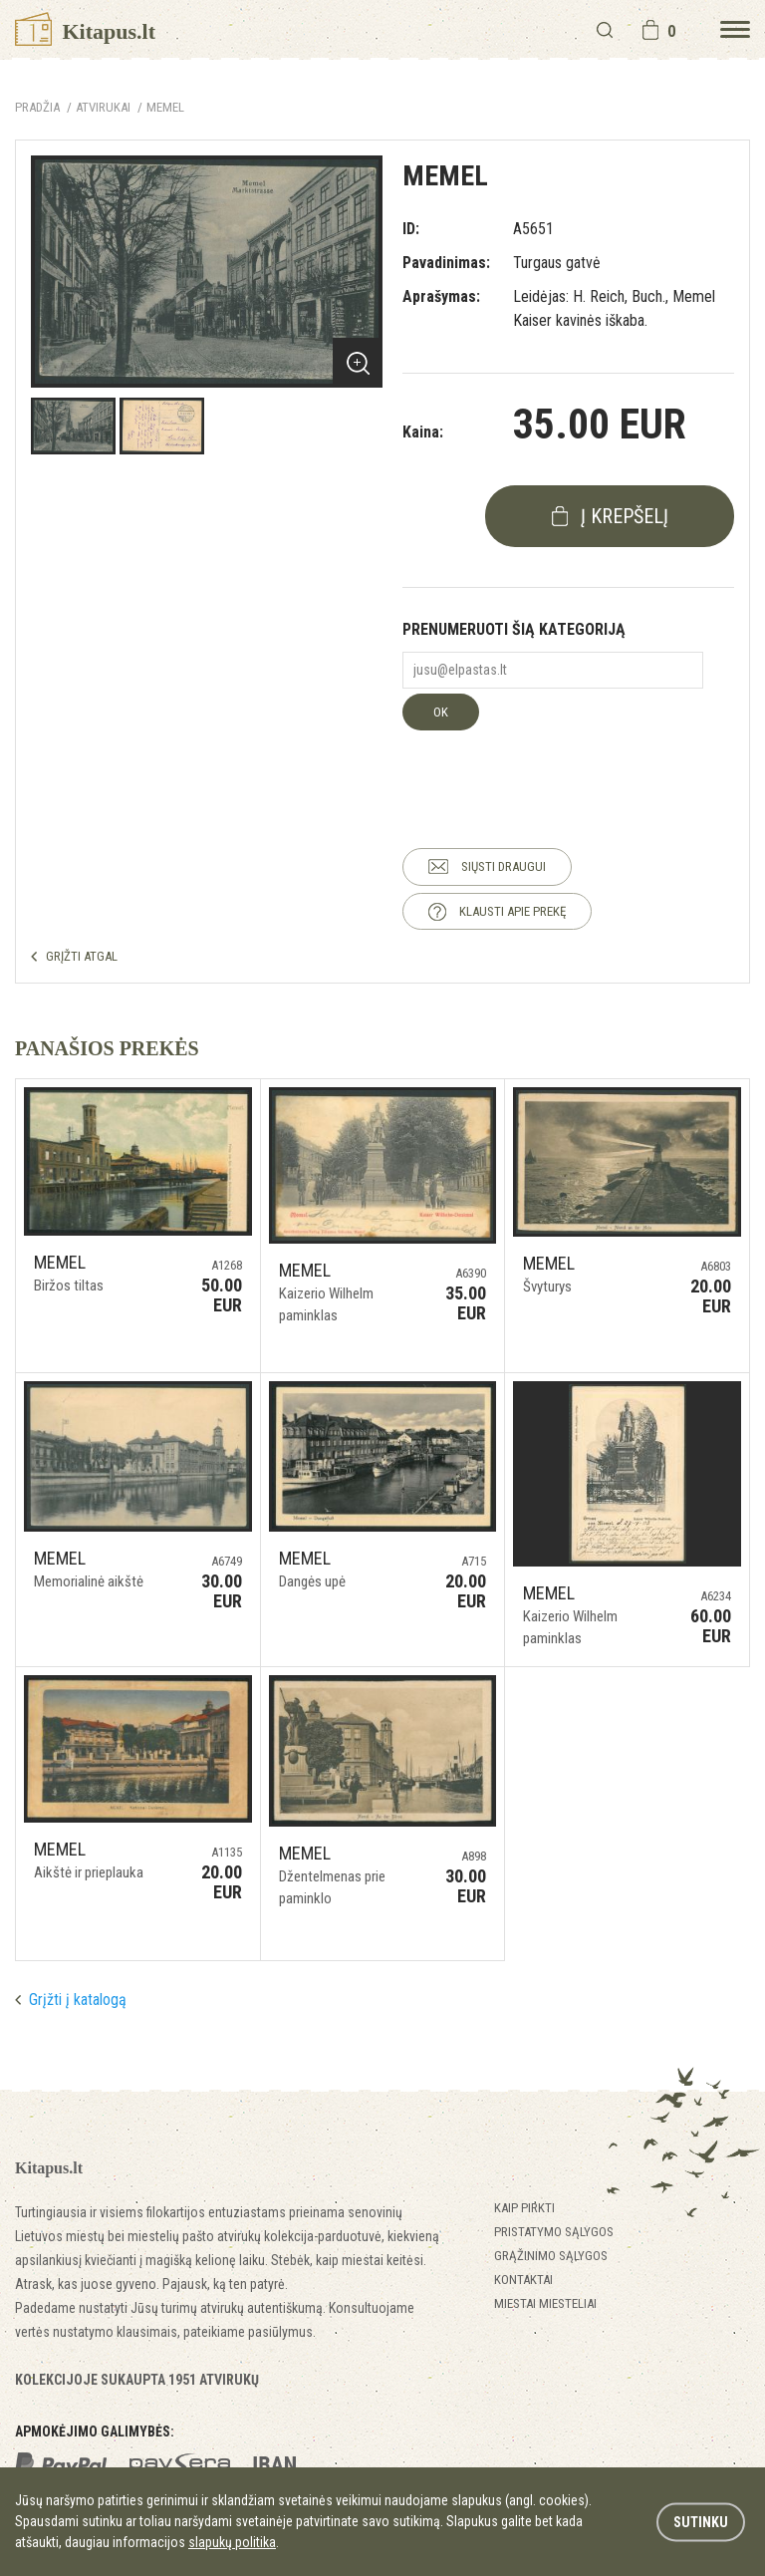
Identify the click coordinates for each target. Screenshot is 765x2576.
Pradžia (37, 107)
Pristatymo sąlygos (554, 2231)
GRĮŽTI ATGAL (82, 956)
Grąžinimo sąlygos (551, 2255)
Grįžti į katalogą (78, 1999)
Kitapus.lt (85, 31)
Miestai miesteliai (545, 2303)
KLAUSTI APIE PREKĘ (512, 911)
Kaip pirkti (524, 2207)
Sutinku (700, 2521)
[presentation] (553, 769)
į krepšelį (624, 516)
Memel (165, 107)
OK (440, 712)
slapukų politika (232, 2542)
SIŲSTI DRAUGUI (503, 866)
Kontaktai (523, 2279)
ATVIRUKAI (103, 107)
